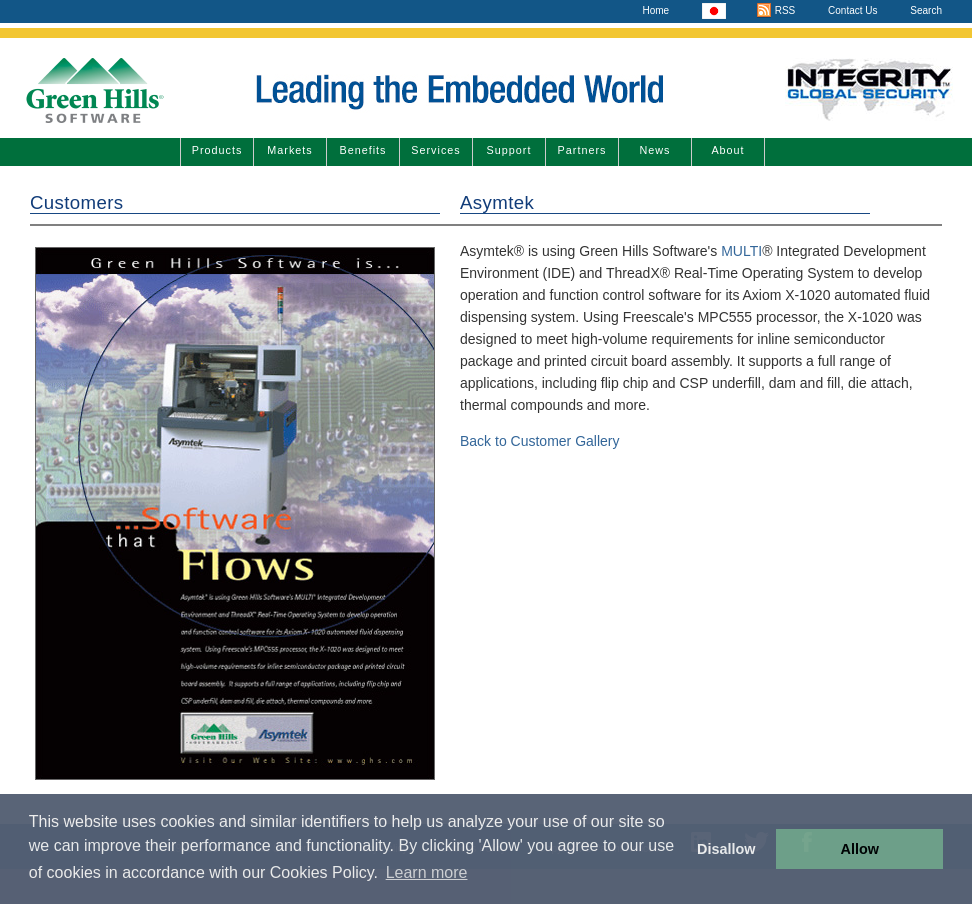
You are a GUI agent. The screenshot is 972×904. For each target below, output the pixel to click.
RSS (775, 10)
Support (509, 150)
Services (435, 150)
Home (655, 10)
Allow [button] (860, 849)
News (655, 150)
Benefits (362, 150)
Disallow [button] (726, 849)
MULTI (741, 251)
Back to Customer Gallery (540, 441)
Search (926, 10)
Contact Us (852, 10)
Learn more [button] (427, 872)
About (727, 150)
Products (217, 150)
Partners (582, 150)
